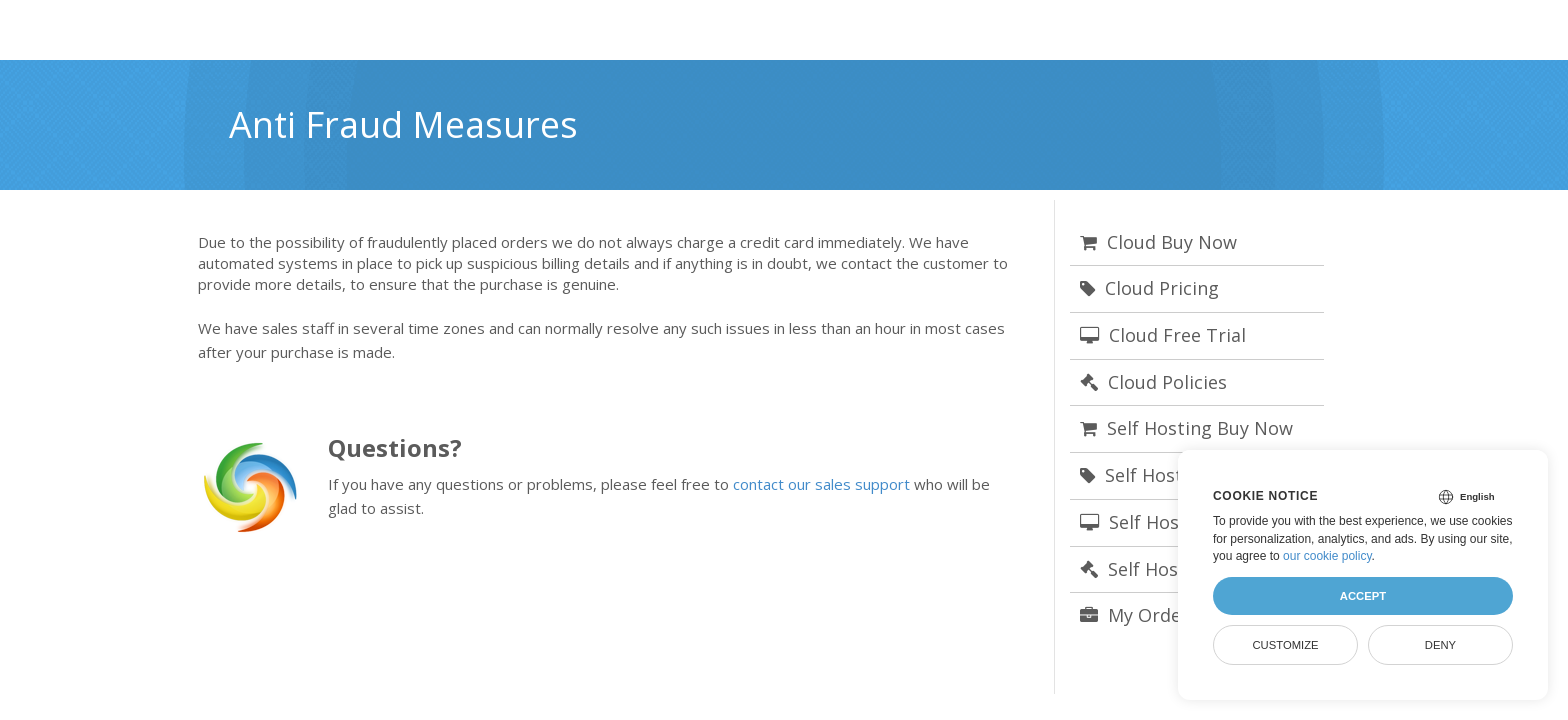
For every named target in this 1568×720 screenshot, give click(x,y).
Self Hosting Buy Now (1186, 428)
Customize (1285, 645)
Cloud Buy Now (1158, 242)
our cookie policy (1327, 556)
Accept (1363, 596)
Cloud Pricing (1149, 288)
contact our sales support (821, 484)
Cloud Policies (1153, 382)
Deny (1440, 645)
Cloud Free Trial (1163, 335)
